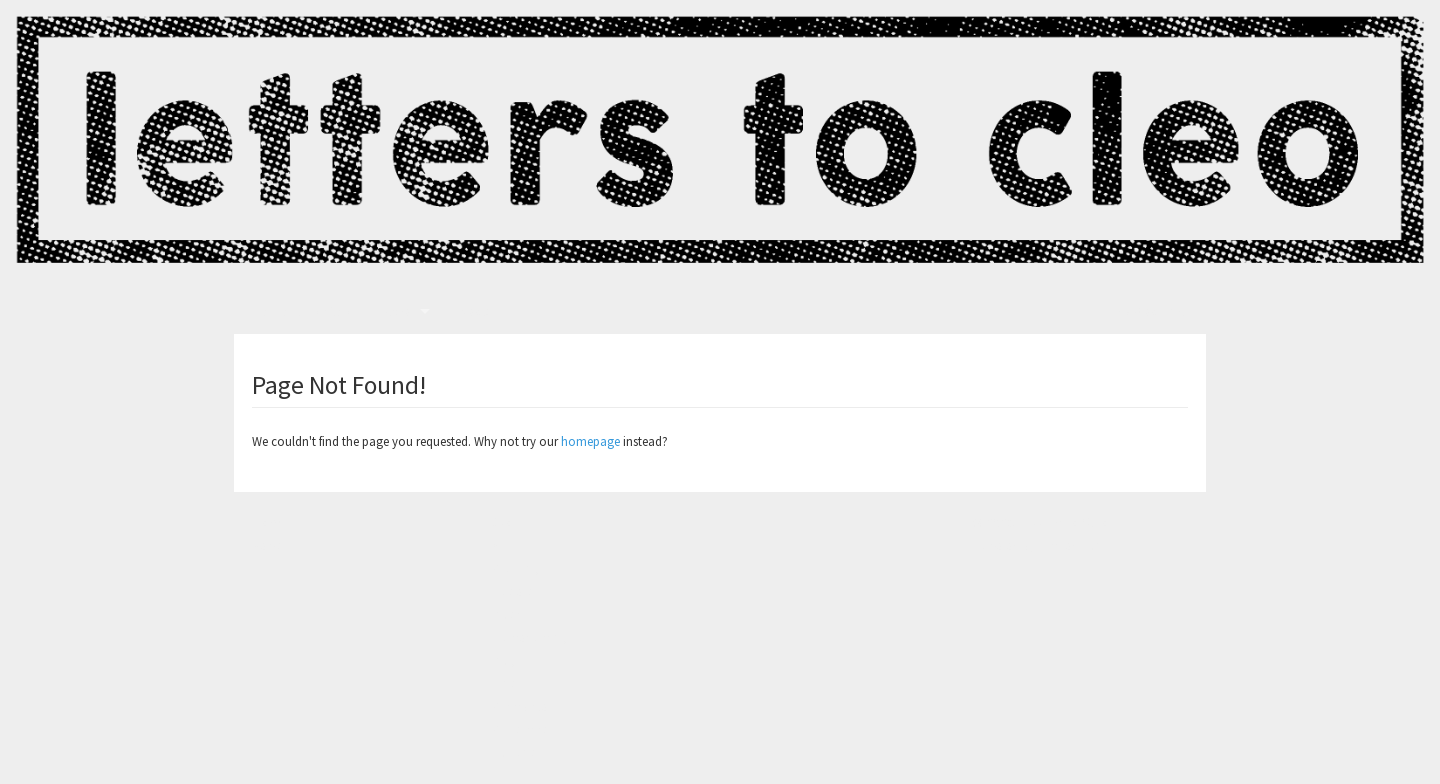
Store (396, 311)
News (474, 311)
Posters (511, 591)
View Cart (1149, 311)
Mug (503, 660)
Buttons (513, 752)
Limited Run (1070, 545)
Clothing (515, 568)
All (498, 545)
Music (507, 614)
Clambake (519, 706)
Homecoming (529, 637)
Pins (503, 683)
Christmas (519, 729)
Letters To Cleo (303, 311)
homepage (590, 441)
